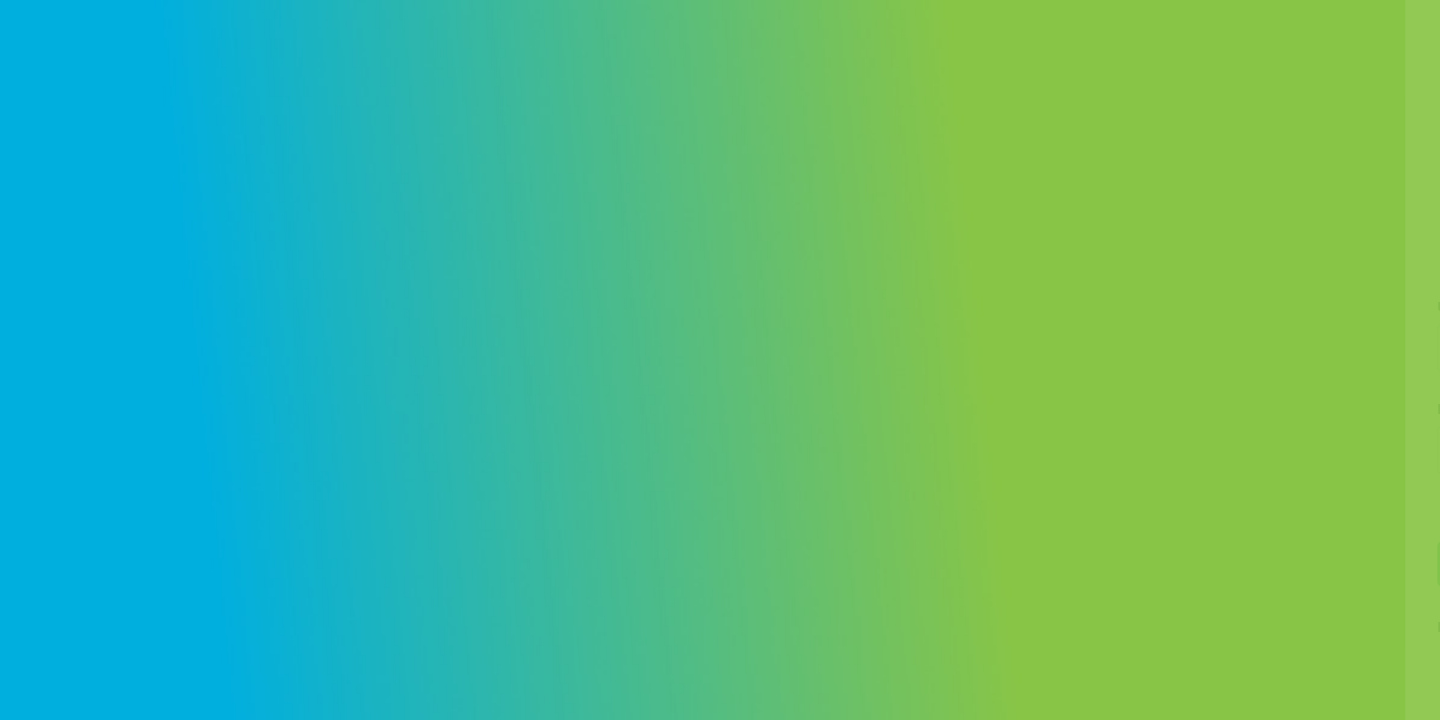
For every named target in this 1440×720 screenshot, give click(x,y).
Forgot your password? (1334, 506)
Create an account (1298, 627)
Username (1087, 307)
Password (1086, 409)
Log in (1229, 563)
